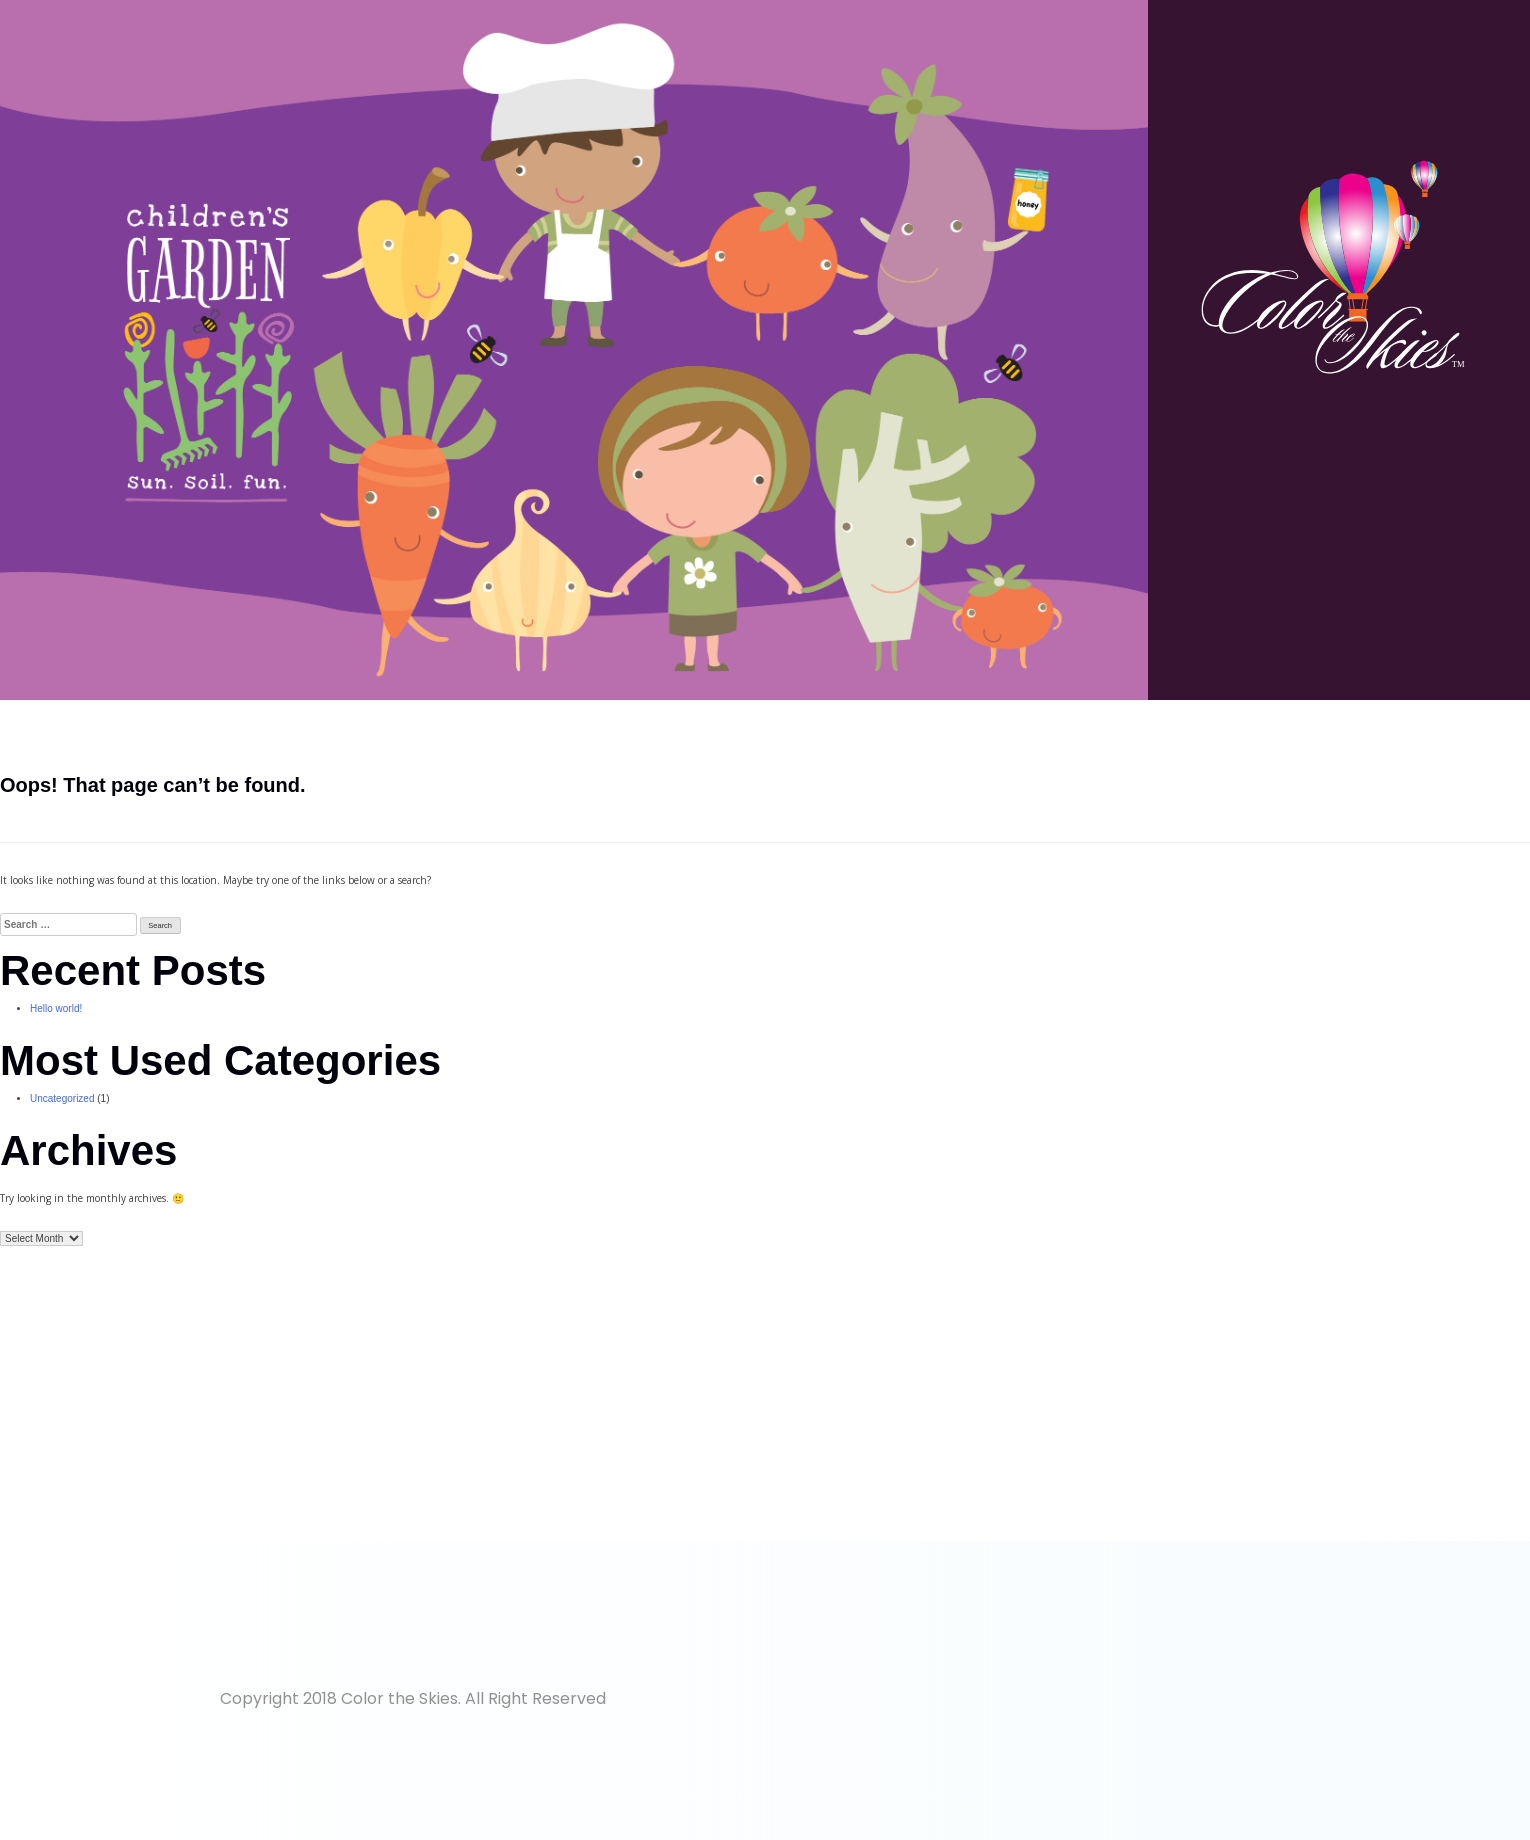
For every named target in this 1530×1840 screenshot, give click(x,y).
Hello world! (56, 1008)
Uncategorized (62, 1098)
